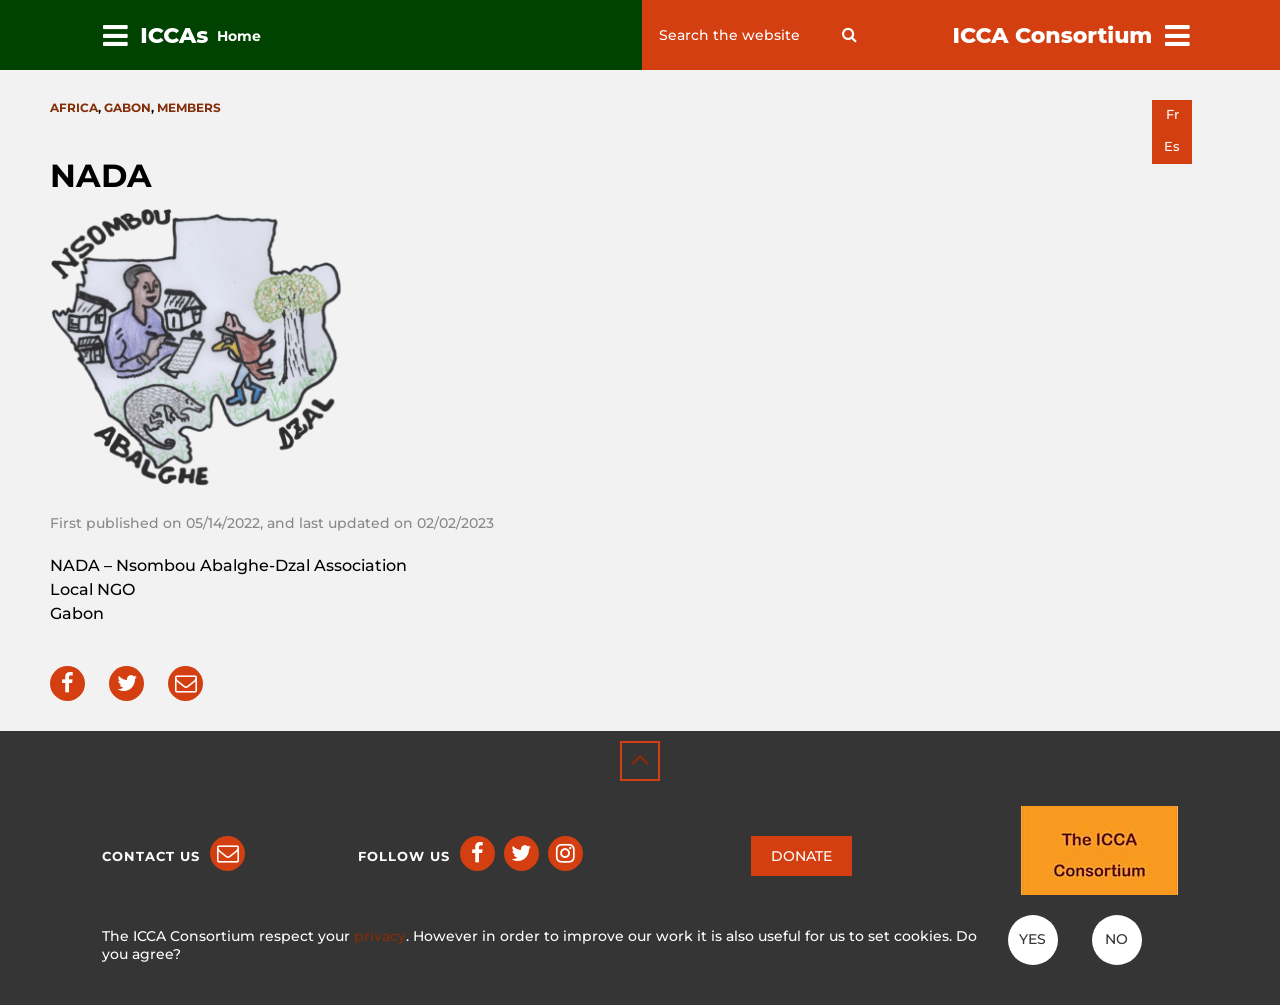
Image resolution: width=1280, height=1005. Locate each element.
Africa (74, 107)
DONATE (801, 856)
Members (189, 107)
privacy (380, 936)
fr (1172, 114)
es (1172, 146)
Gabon (127, 107)
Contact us (151, 856)
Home (239, 36)
